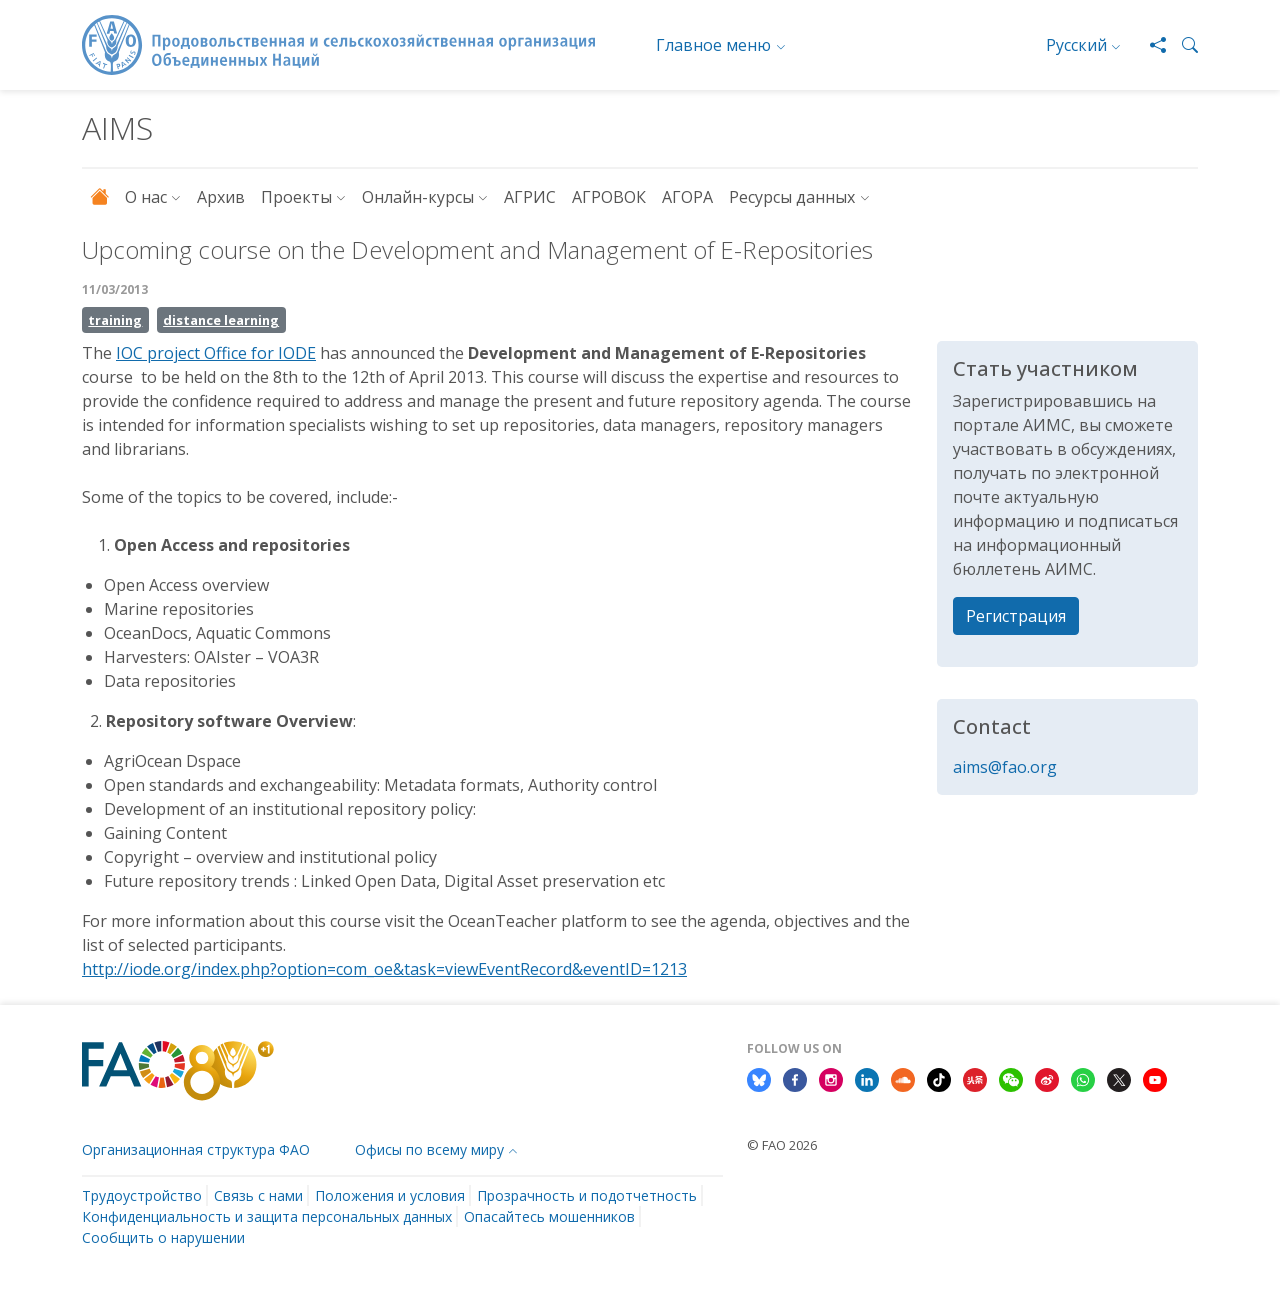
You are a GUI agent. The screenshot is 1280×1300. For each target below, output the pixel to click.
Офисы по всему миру (429, 1149)
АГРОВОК (609, 197)
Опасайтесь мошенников (549, 1216)
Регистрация (1016, 616)
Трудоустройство (142, 1195)
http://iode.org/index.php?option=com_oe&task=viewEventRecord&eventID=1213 (384, 969)
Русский (1076, 45)
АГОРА (687, 197)
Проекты (296, 197)
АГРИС (530, 197)
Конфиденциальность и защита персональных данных (267, 1216)
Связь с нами (258, 1195)
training (115, 320)
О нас (146, 197)
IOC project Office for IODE (216, 353)
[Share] (1150, 45)
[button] (1182, 45)
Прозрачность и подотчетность (587, 1195)
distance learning (221, 320)
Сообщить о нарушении (163, 1237)
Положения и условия (390, 1195)
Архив (221, 197)
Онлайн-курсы (418, 197)
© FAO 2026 (782, 1145)
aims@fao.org (1005, 767)
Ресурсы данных (792, 197)
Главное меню (713, 45)
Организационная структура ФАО (196, 1149)
